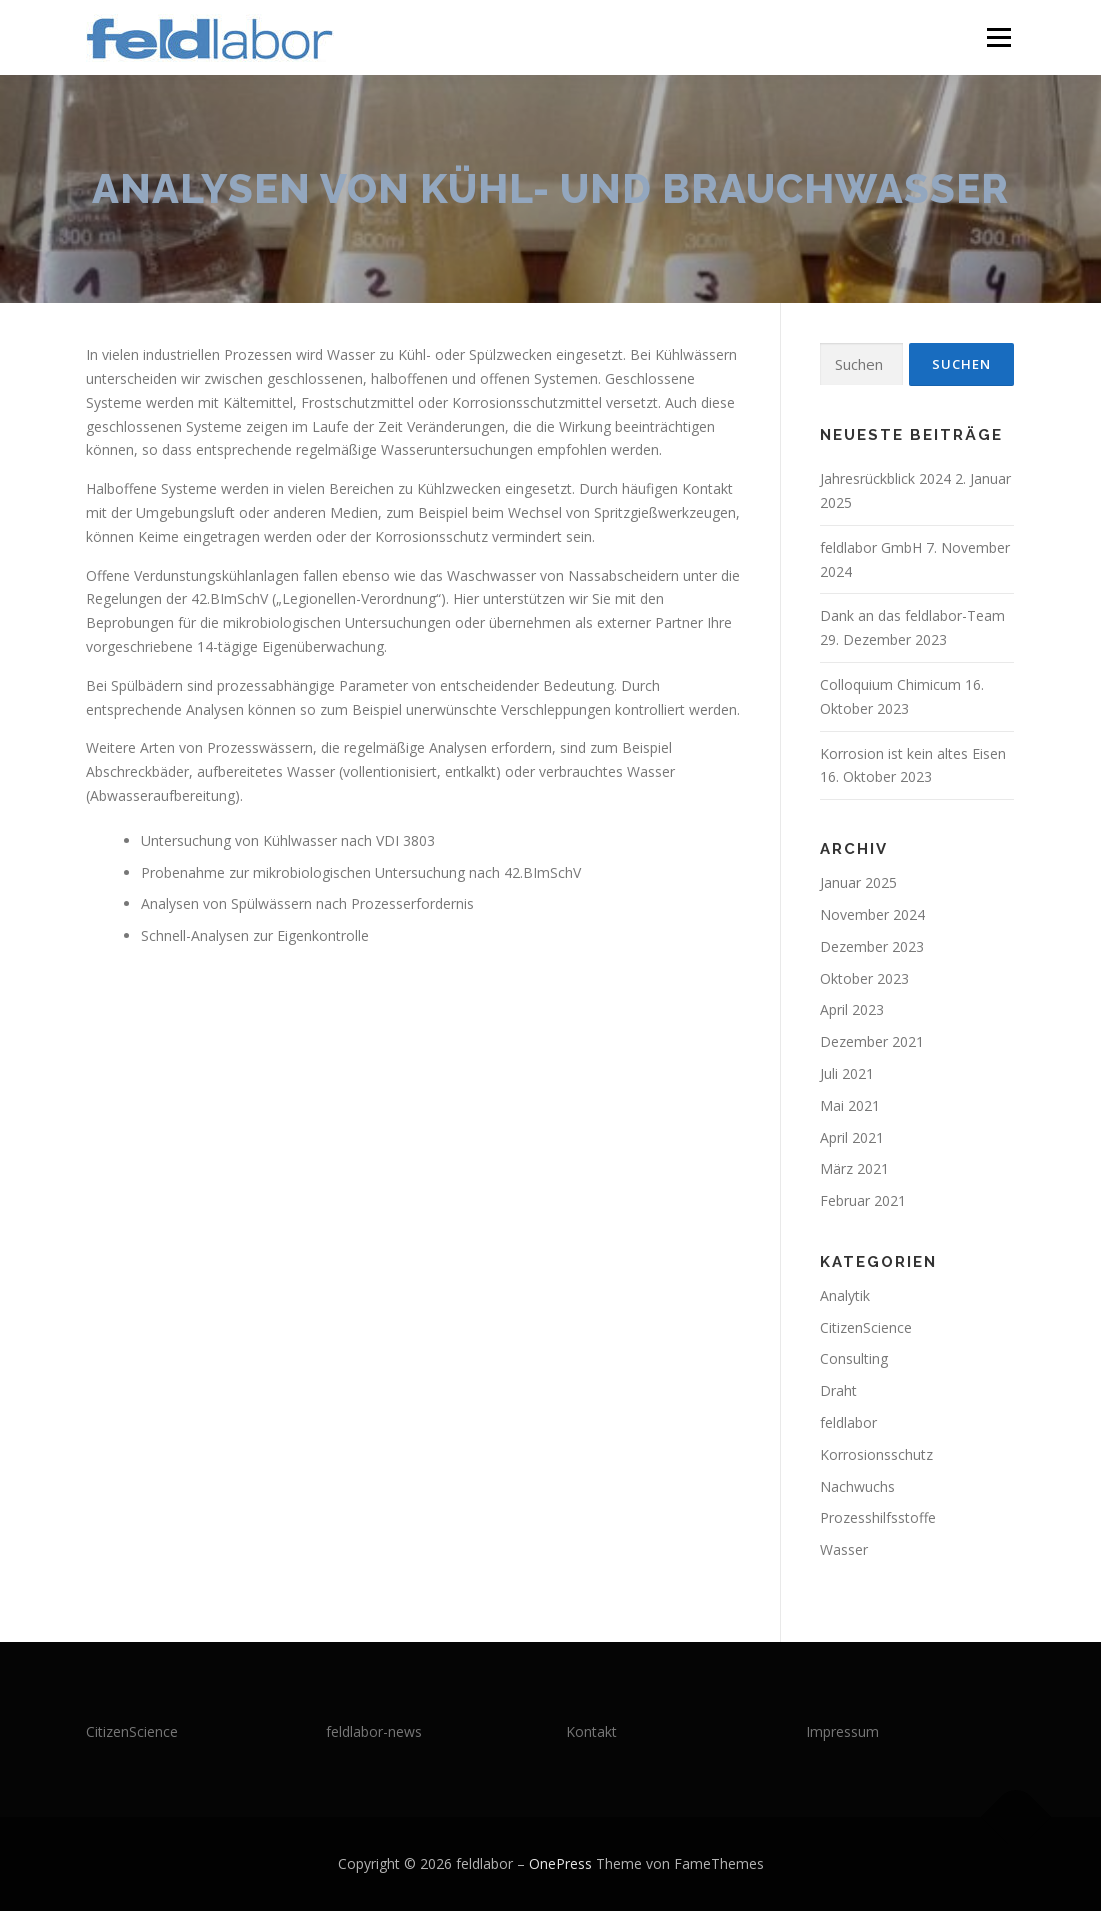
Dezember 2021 (872, 1041)
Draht (838, 1390)
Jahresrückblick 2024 (885, 478)
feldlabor (848, 1422)
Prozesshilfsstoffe (878, 1517)
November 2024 (872, 914)
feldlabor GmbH (871, 547)
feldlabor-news (374, 1731)
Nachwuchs (857, 1486)
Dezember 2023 (872, 946)
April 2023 (852, 1009)
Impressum (842, 1731)
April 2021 (852, 1137)
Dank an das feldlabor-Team (912, 615)
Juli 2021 (847, 1073)
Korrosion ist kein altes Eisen (913, 753)
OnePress (560, 1863)
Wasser (844, 1549)
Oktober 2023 (864, 978)
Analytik (845, 1295)
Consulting (854, 1358)
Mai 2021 (850, 1105)
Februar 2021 (863, 1200)
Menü (998, 37)
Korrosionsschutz (876, 1454)
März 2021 (854, 1168)
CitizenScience (866, 1327)
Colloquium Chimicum (890, 684)
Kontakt (591, 1731)
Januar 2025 (858, 882)
